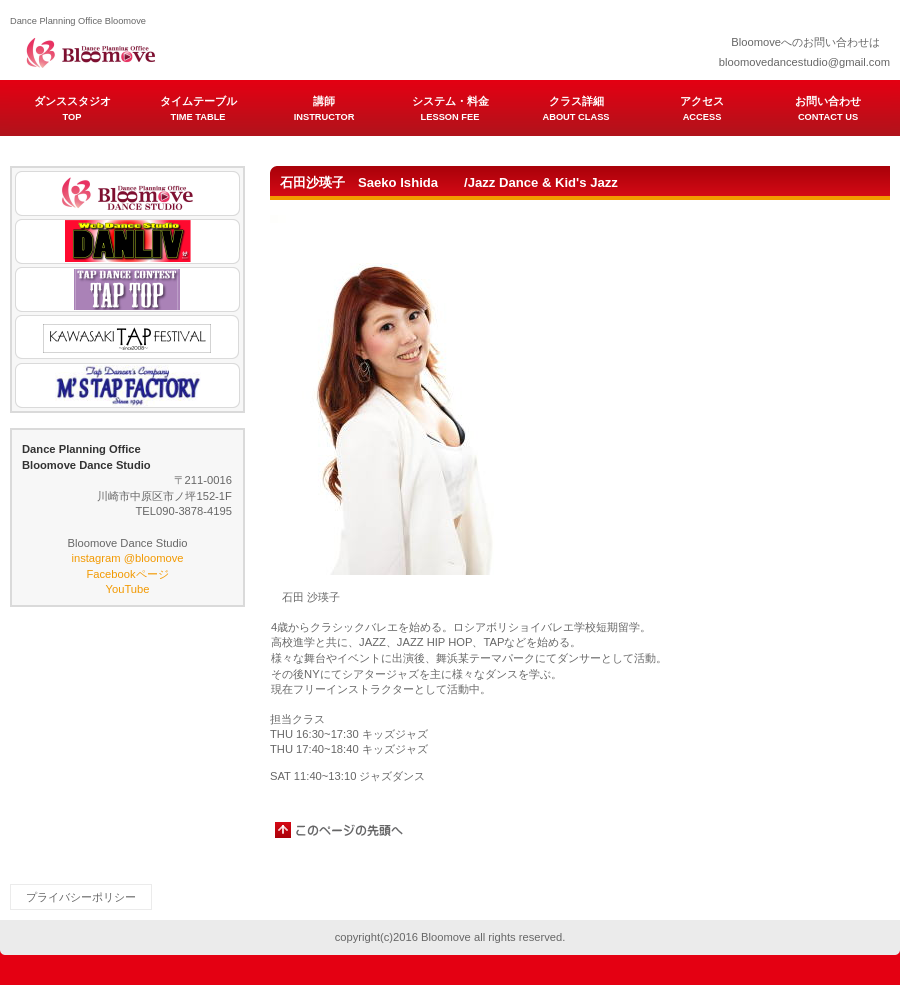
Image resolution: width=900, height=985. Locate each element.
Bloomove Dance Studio (127, 193)
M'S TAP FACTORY (127, 385)
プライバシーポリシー (81, 897)
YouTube (128, 589)
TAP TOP (127, 289)
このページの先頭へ (340, 830)
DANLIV (127, 241)
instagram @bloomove (127, 558)
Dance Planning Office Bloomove (210, 50)
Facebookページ (127, 574)
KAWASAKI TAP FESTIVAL (127, 337)
